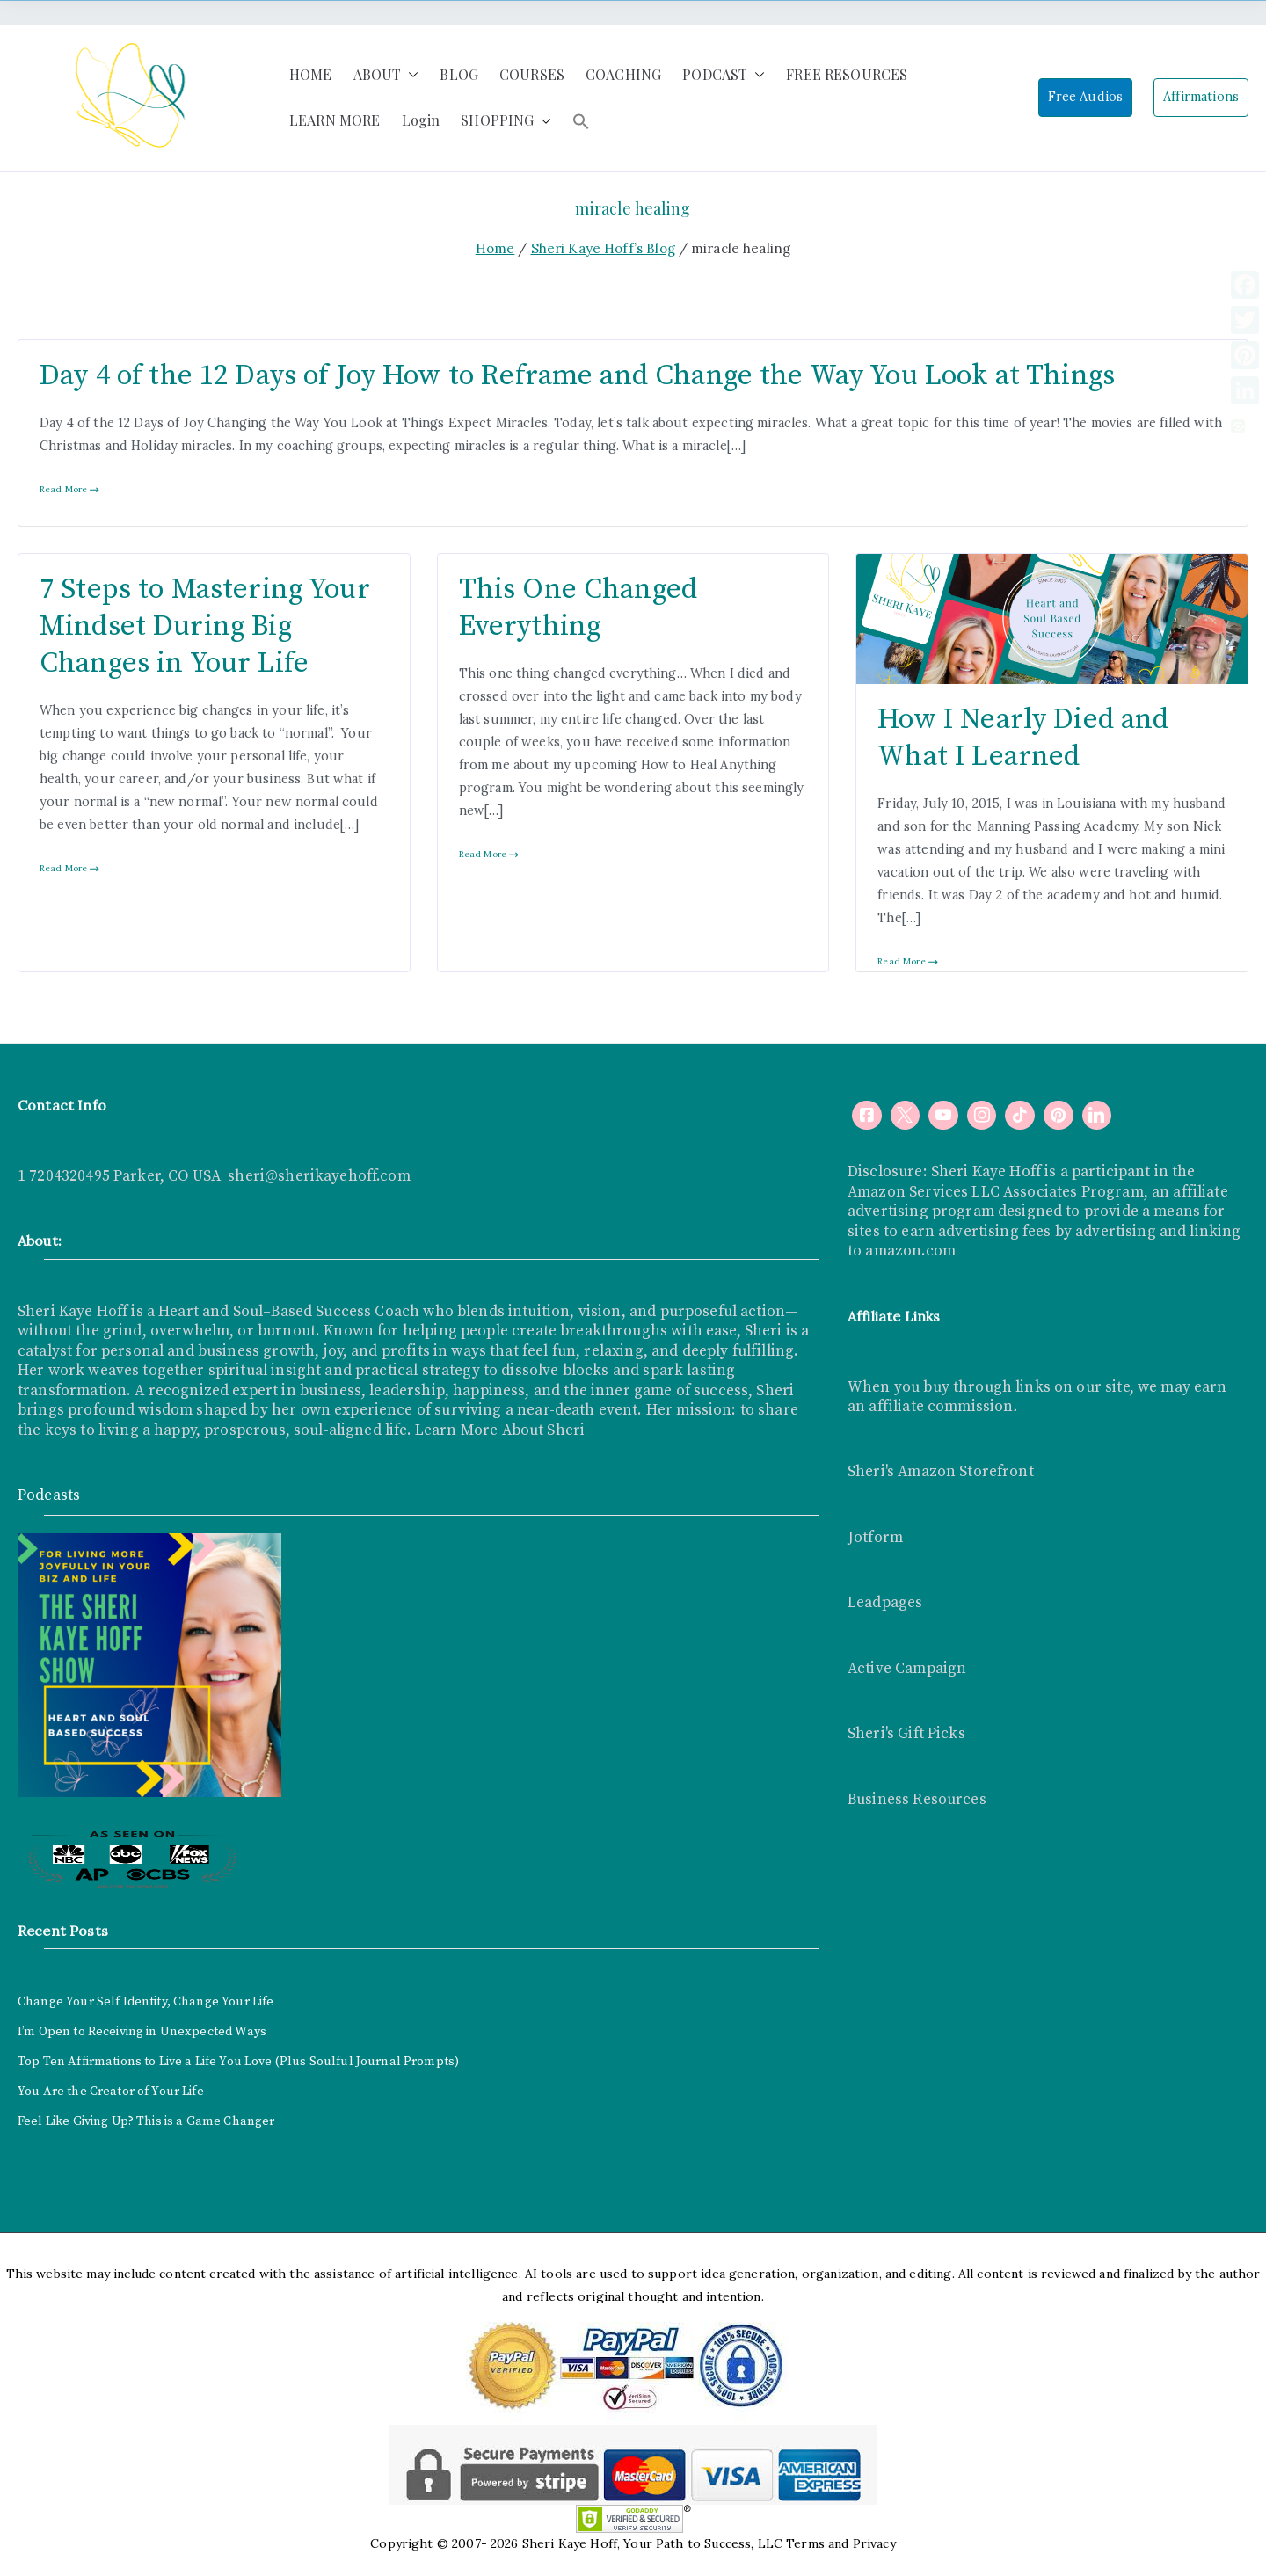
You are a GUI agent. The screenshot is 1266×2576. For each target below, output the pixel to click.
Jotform (875, 1537)
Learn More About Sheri (498, 1430)
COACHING (623, 74)
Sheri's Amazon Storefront (941, 1471)
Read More (70, 489)
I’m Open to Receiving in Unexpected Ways (142, 2032)
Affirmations (1201, 97)
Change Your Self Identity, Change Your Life (145, 2002)
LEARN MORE (335, 120)
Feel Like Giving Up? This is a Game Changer (146, 2121)
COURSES (531, 74)
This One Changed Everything (578, 607)
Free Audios (1086, 97)
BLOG (459, 74)
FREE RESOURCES (846, 74)
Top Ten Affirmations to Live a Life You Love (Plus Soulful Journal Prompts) (238, 2062)
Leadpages (885, 1602)
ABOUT (386, 75)
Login (421, 120)
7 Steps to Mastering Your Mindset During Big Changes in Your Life (205, 626)
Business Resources (917, 1799)
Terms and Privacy (841, 2543)
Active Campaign (907, 1668)
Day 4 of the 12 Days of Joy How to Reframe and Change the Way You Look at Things (577, 376)
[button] (409, 75)
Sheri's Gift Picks (906, 1733)
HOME (310, 74)
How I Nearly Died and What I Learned (1022, 738)
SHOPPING (506, 121)
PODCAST (723, 75)
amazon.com (910, 1251)
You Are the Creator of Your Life (111, 2091)
